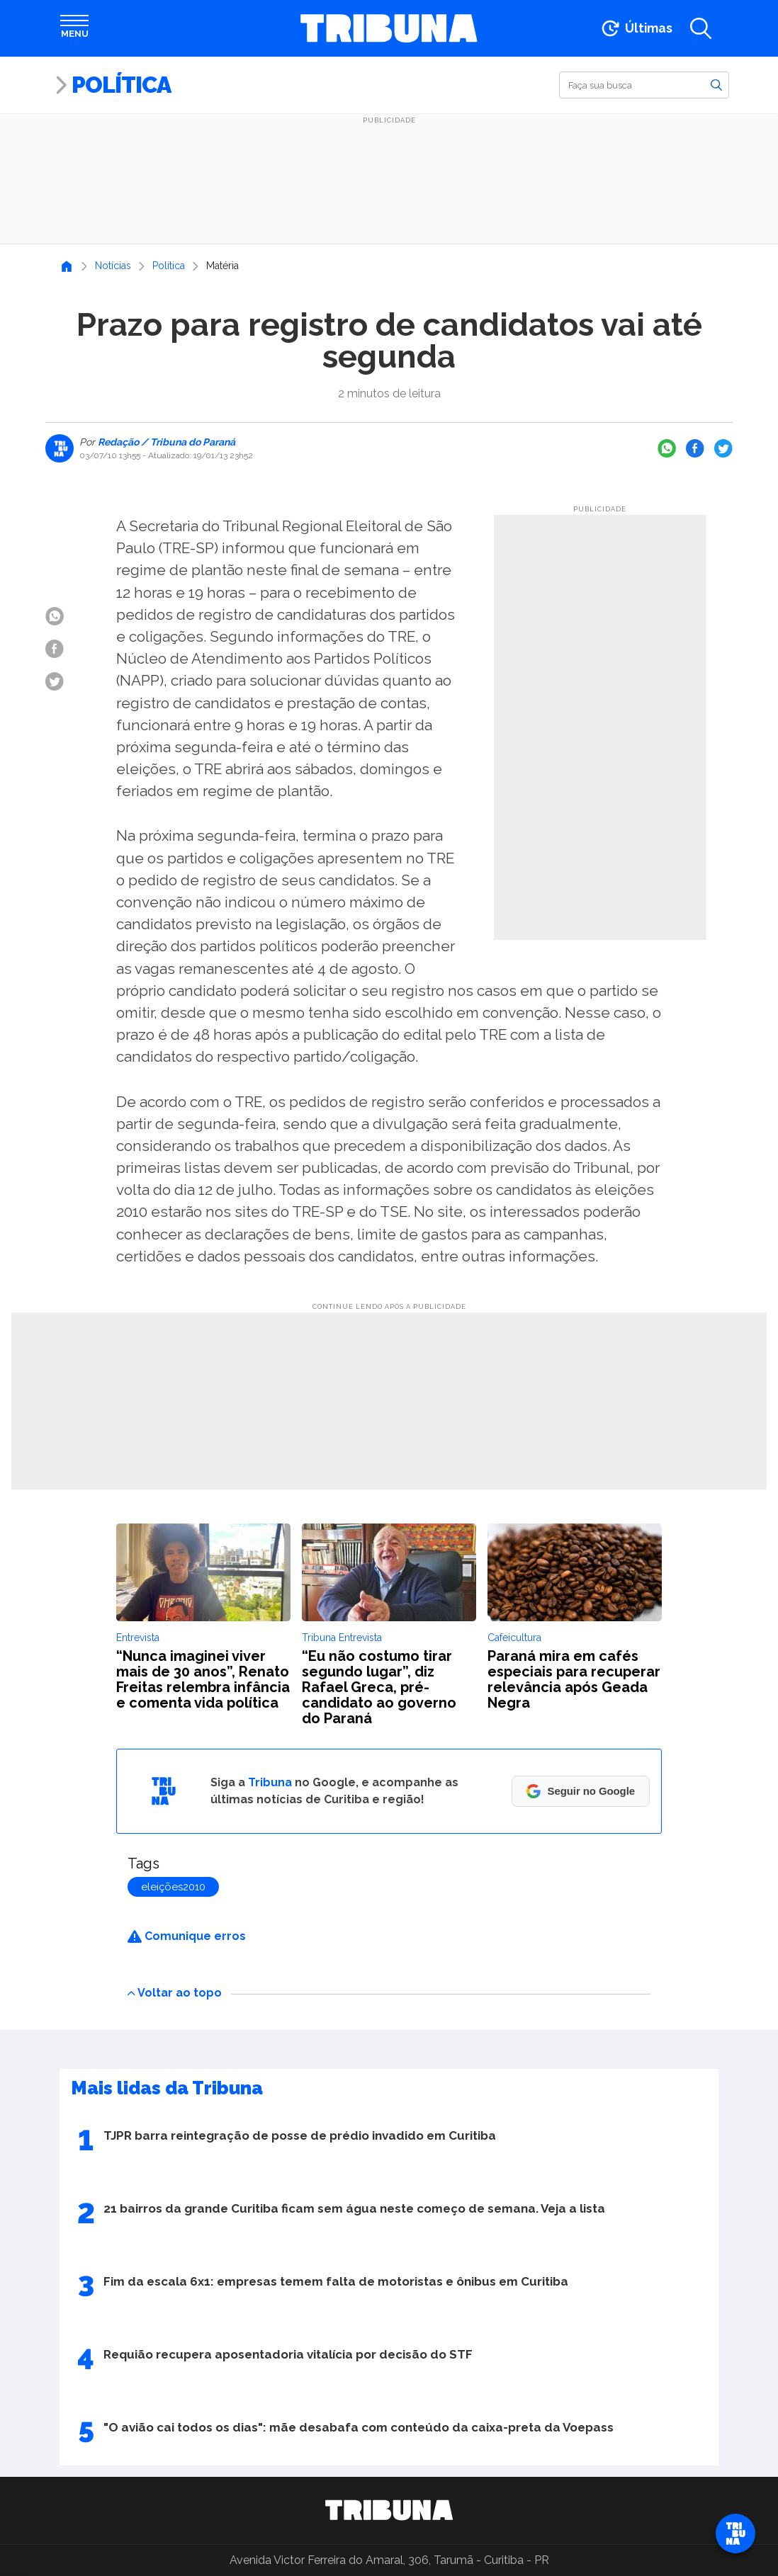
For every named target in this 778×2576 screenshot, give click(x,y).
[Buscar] (644, 85)
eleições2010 (173, 1886)
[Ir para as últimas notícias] (635, 28)
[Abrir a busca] (701, 28)
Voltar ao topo (175, 1992)
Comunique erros (187, 1936)
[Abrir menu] (74, 28)
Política (121, 85)
